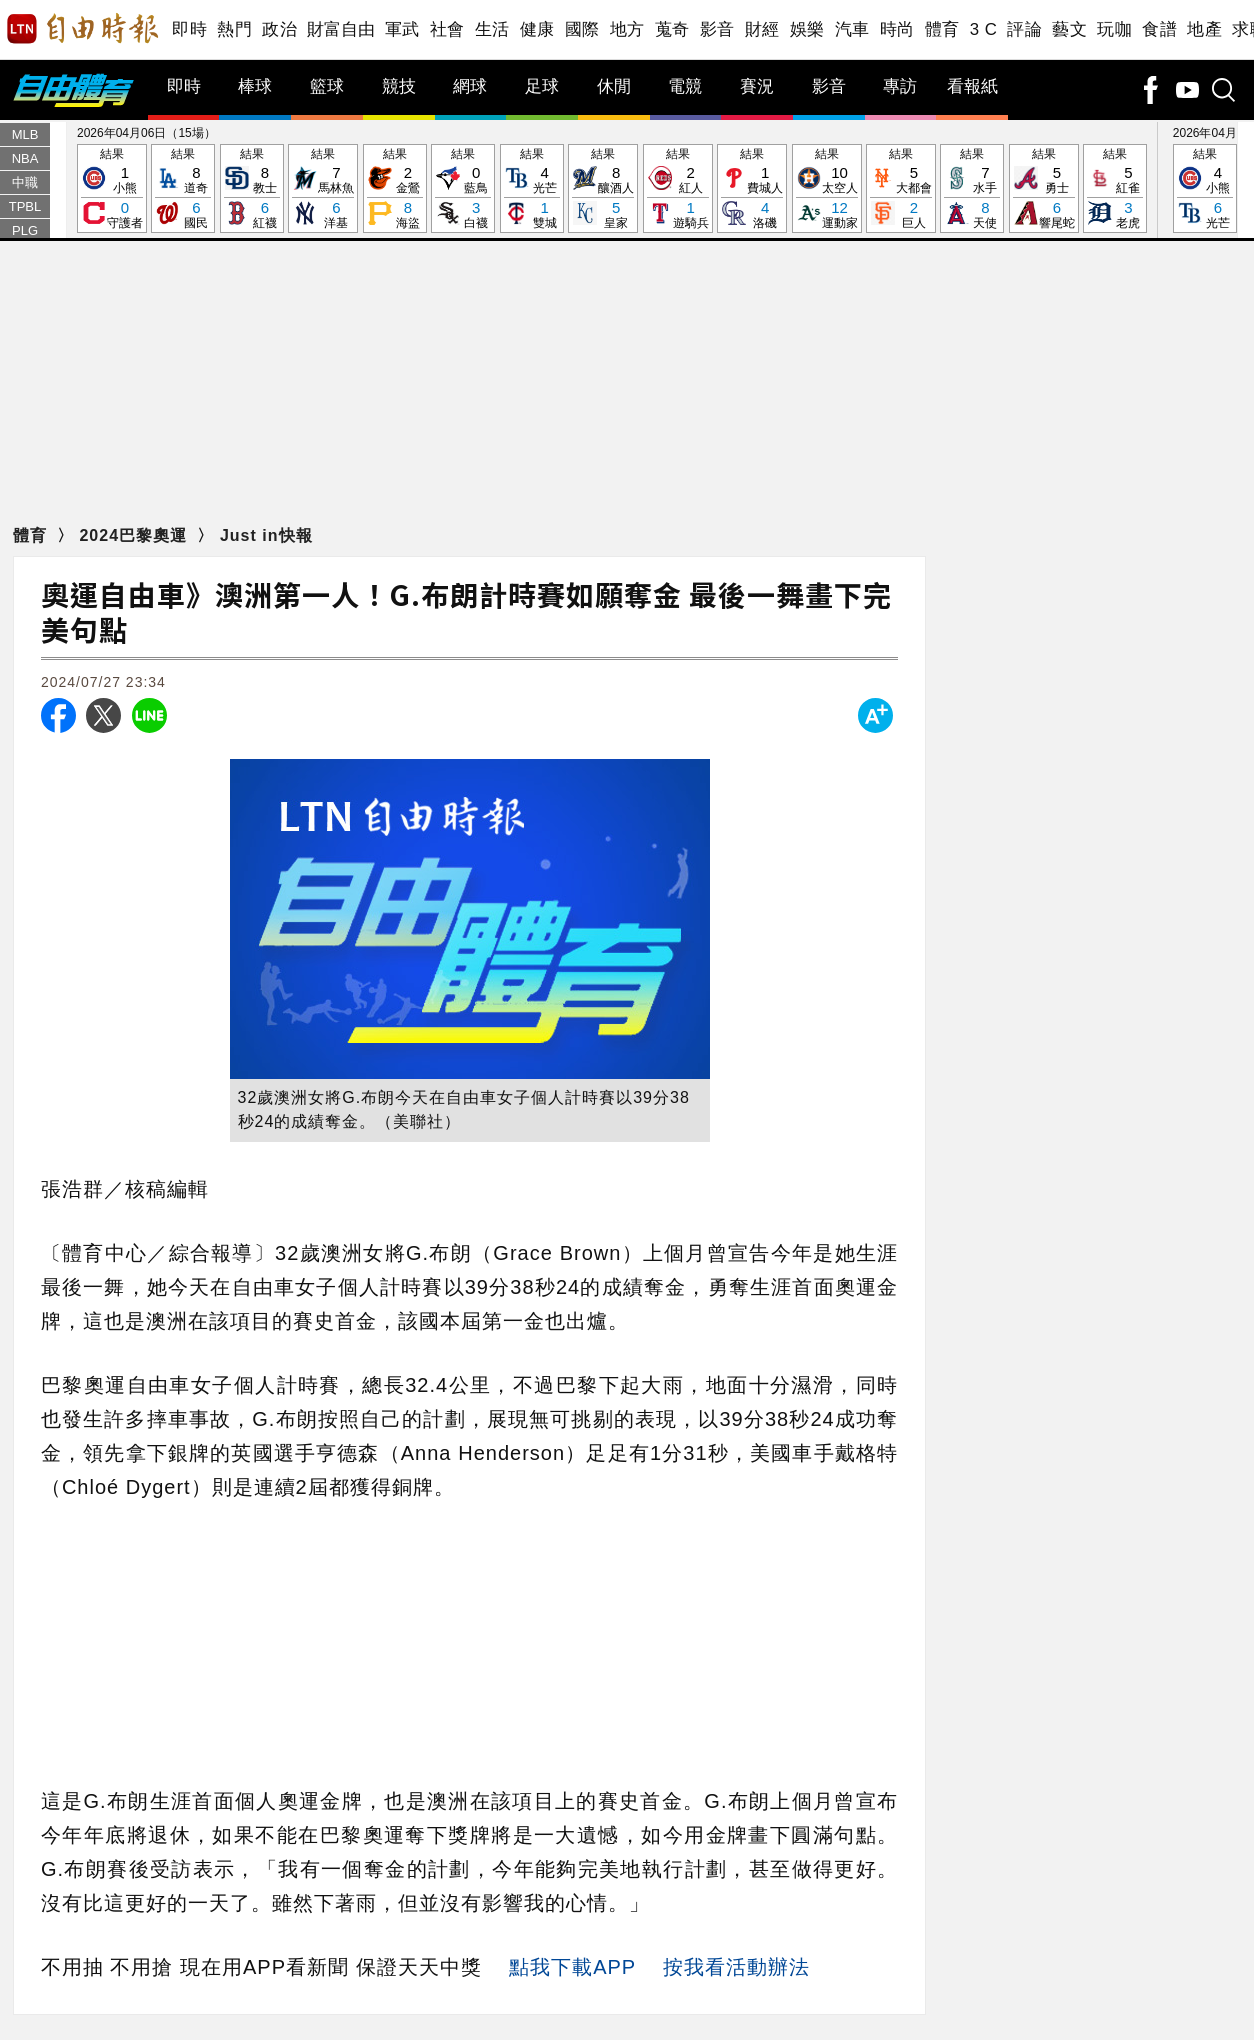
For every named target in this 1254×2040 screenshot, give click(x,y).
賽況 (757, 86)
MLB (25, 134)
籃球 (327, 86)
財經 (762, 29)
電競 (685, 86)
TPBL (25, 206)
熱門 (234, 29)
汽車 (852, 29)
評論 (1024, 29)
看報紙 (972, 86)
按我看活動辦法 (736, 1967)
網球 (470, 86)
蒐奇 (672, 29)
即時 (189, 29)
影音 (717, 29)
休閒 (614, 86)
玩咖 (1114, 29)
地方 (627, 29)
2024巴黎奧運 (135, 535)
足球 (542, 86)
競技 (399, 86)
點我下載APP (572, 1967)
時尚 (897, 29)
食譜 (1159, 29)
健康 (537, 29)
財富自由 (340, 29)
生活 (492, 29)
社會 (447, 29)
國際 (582, 29)
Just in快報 (266, 535)
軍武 (402, 29)
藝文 (1069, 29)
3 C (984, 29)
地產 (1204, 29)
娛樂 (807, 29)
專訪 (900, 86)
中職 (25, 182)
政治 (279, 29)
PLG (25, 230)
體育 (942, 29)
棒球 (255, 86)
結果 (112, 189)
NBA (25, 158)
